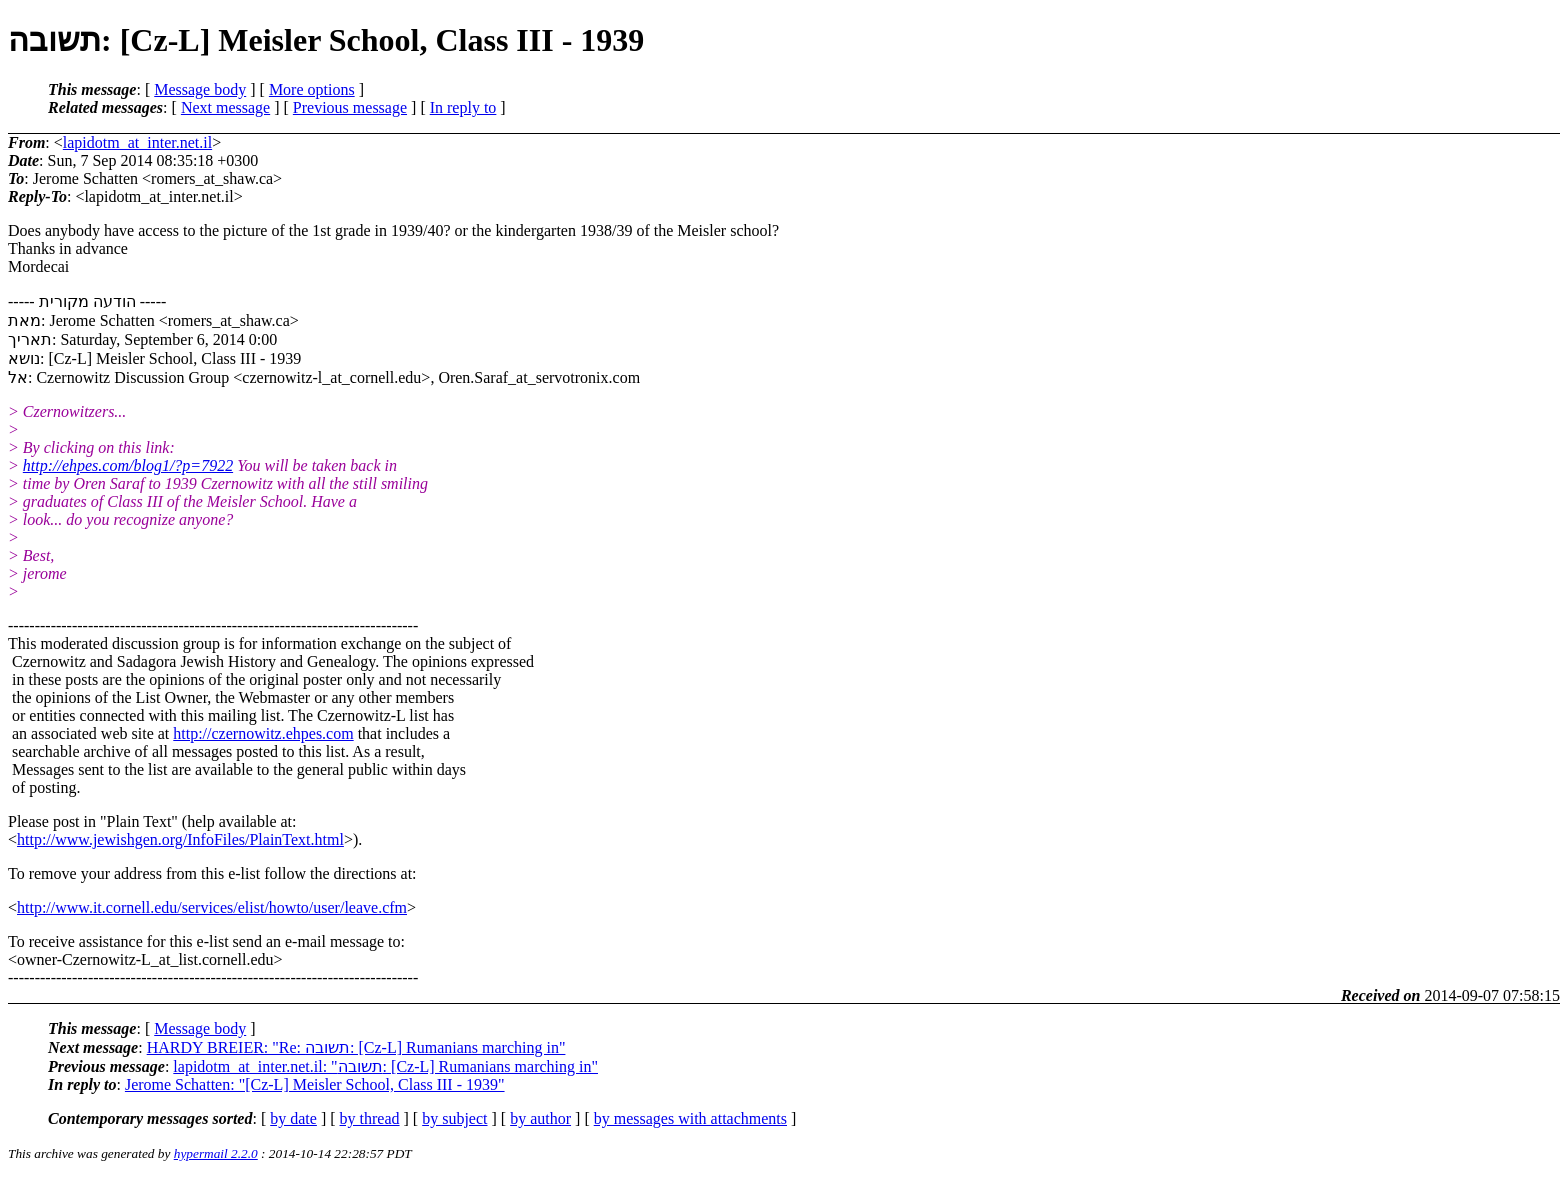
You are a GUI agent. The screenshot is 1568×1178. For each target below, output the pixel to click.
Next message (225, 107)
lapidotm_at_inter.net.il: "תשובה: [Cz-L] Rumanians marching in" (385, 1066)
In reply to (463, 107)
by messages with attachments (690, 1118)
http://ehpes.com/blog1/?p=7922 (128, 465)
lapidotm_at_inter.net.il (137, 142)
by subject (454, 1118)
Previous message (350, 107)
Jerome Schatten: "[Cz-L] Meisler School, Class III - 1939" (315, 1084)
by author (540, 1118)
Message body (200, 89)
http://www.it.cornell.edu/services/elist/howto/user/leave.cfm (212, 907)
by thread (370, 1118)
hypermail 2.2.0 (216, 1153)
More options (312, 89)
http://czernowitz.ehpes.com (263, 733)
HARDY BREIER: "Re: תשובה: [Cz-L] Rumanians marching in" (356, 1047)
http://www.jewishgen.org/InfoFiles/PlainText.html (180, 839)
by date (293, 1118)
